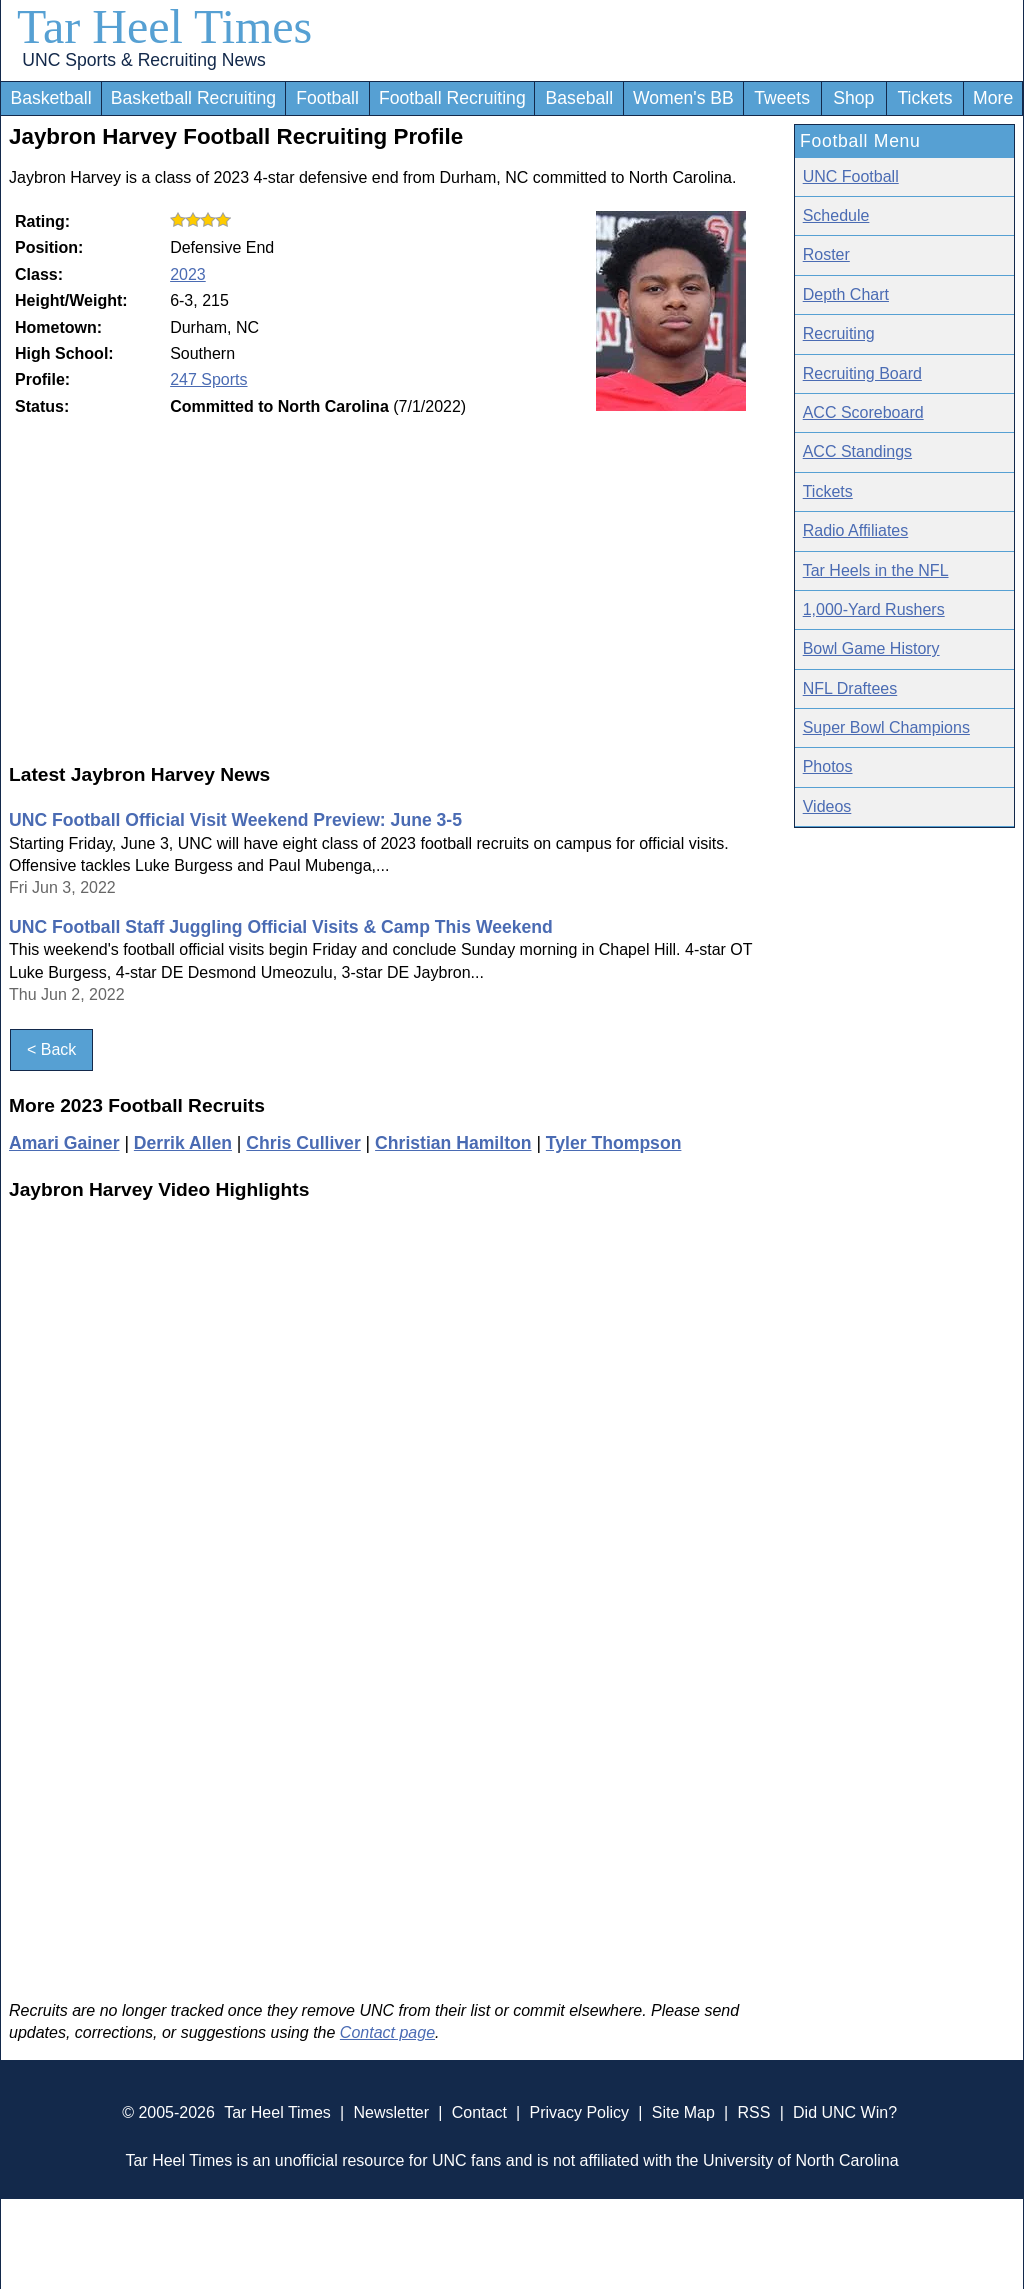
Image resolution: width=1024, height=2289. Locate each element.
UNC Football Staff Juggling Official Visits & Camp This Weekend (281, 927)
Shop (853, 98)
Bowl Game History (871, 648)
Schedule (836, 215)
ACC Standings (857, 451)
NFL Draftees (850, 688)
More (993, 98)
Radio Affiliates (856, 530)
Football (327, 98)
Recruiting (839, 333)
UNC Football (851, 176)
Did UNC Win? (845, 2112)
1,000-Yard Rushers (874, 609)
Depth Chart (846, 294)
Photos (828, 766)
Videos (827, 806)
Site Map (683, 2112)
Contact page (387, 2032)
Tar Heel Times (164, 26)
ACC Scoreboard (863, 412)
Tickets (924, 98)
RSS (753, 2112)
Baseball (580, 98)
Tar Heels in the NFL (876, 570)
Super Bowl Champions (886, 727)
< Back (51, 1049)
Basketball (50, 98)
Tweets (782, 98)
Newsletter (391, 2112)
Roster (826, 254)
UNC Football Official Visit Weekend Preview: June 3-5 (235, 820)
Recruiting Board (862, 373)
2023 (188, 274)
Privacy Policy (579, 2112)
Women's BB (683, 98)
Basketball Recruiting (193, 98)
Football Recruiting (452, 98)
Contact (479, 2112)
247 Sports (208, 379)
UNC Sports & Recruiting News (143, 60)
